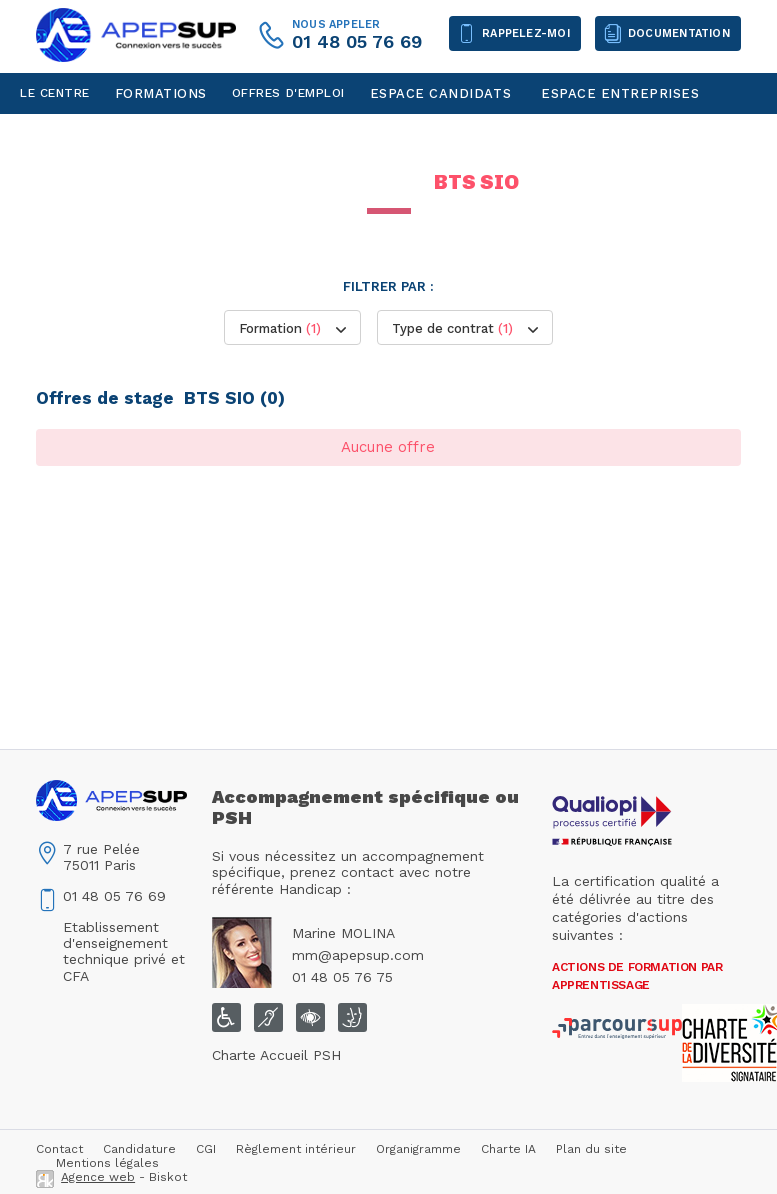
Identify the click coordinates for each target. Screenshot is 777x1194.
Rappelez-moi (526, 33)
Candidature (139, 1149)
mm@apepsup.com (358, 955)
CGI (206, 1149)
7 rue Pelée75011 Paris (101, 857)
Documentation (679, 33)
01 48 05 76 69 (357, 41)
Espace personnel (165, 134)
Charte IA (508, 1149)
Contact (51, 134)
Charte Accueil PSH (276, 1055)
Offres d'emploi (288, 93)
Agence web (98, 1177)
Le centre (55, 93)
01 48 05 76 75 (342, 977)
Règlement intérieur (296, 1149)
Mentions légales (107, 1163)
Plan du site (591, 1149)
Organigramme (418, 1149)
